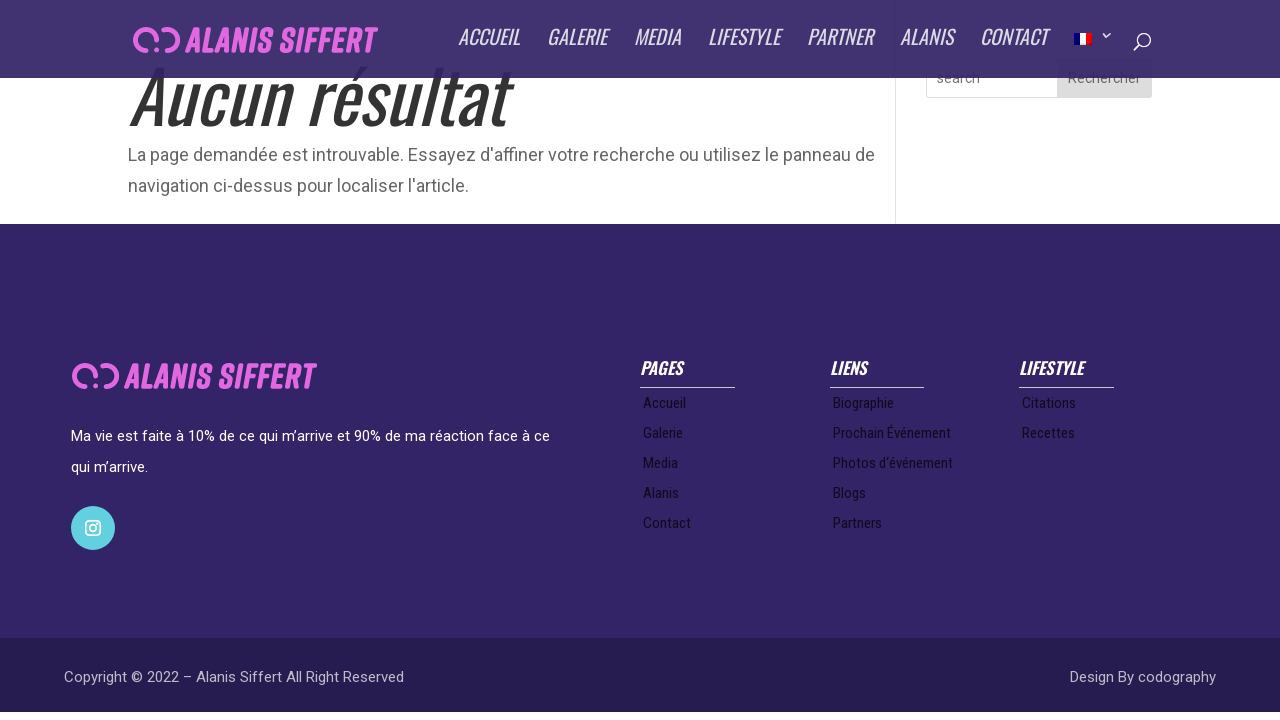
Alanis (661, 493)
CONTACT (1013, 42)
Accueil (664, 403)
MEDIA (657, 42)
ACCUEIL (489, 42)
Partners (857, 523)
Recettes (1048, 433)
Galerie (663, 433)
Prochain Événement (892, 433)
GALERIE (577, 42)
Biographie (863, 403)
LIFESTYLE (744, 42)
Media (660, 463)
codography (1177, 677)
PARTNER (840, 42)
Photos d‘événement (893, 463)
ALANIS (926, 42)
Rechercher (1104, 78)
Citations (1049, 403)
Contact (667, 523)
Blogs (849, 493)
